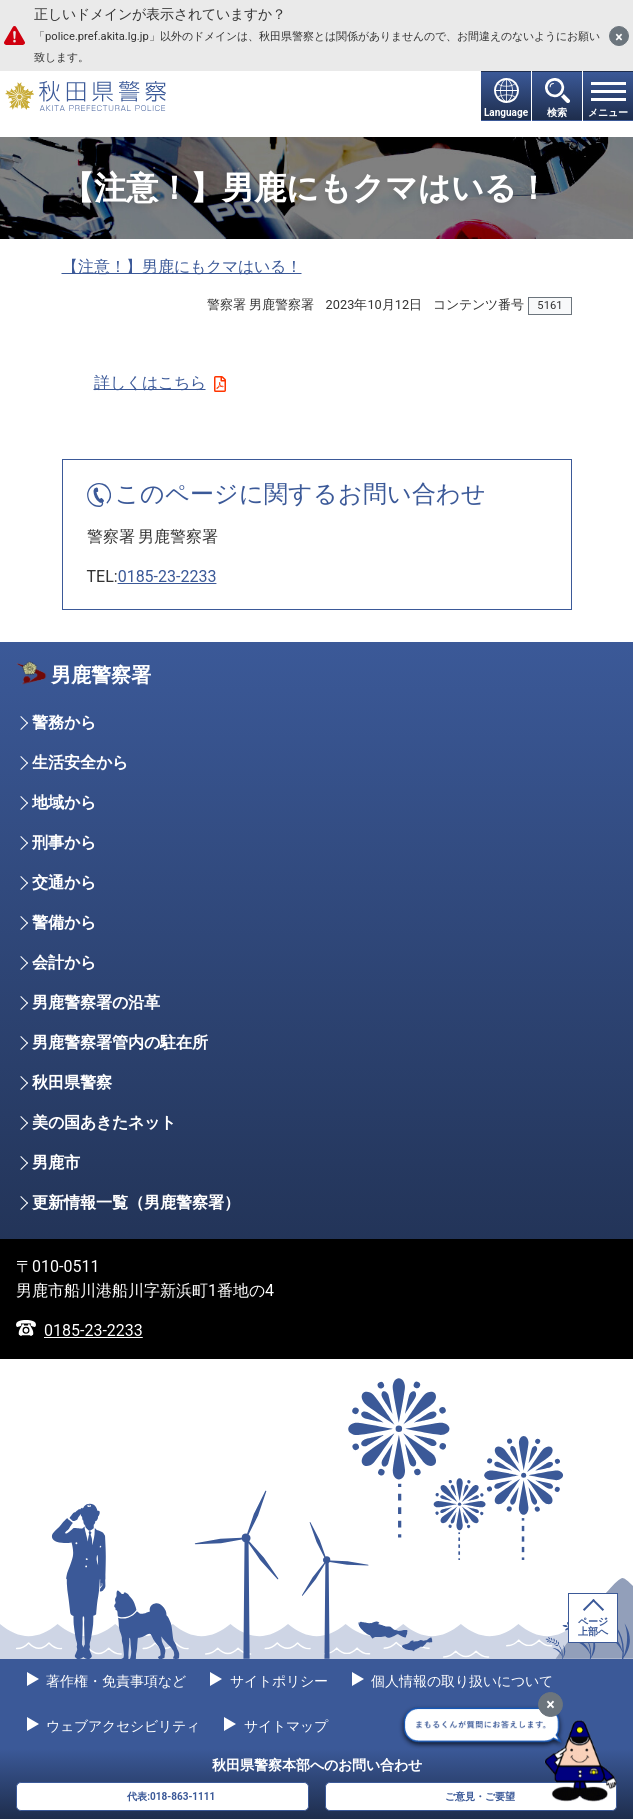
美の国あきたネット (104, 1122)
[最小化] (550, 1704)
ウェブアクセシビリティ (121, 1726)
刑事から (64, 842)
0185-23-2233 (167, 576)
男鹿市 (56, 1162)
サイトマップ (283, 1726)
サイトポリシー (276, 1681)
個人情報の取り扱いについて (460, 1681)
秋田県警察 (72, 1082)
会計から (64, 962)
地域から (64, 802)
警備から (64, 922)
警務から (64, 722)
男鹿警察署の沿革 (96, 1002)
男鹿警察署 (101, 675)
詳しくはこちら (160, 382)
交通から (64, 882)
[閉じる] (619, 36)
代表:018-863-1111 (171, 1796)
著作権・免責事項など (114, 1681)
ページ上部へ (593, 1626)
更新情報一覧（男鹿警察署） (136, 1202)
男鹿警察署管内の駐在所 (120, 1042)
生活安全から (80, 762)
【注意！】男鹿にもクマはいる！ (182, 266)
